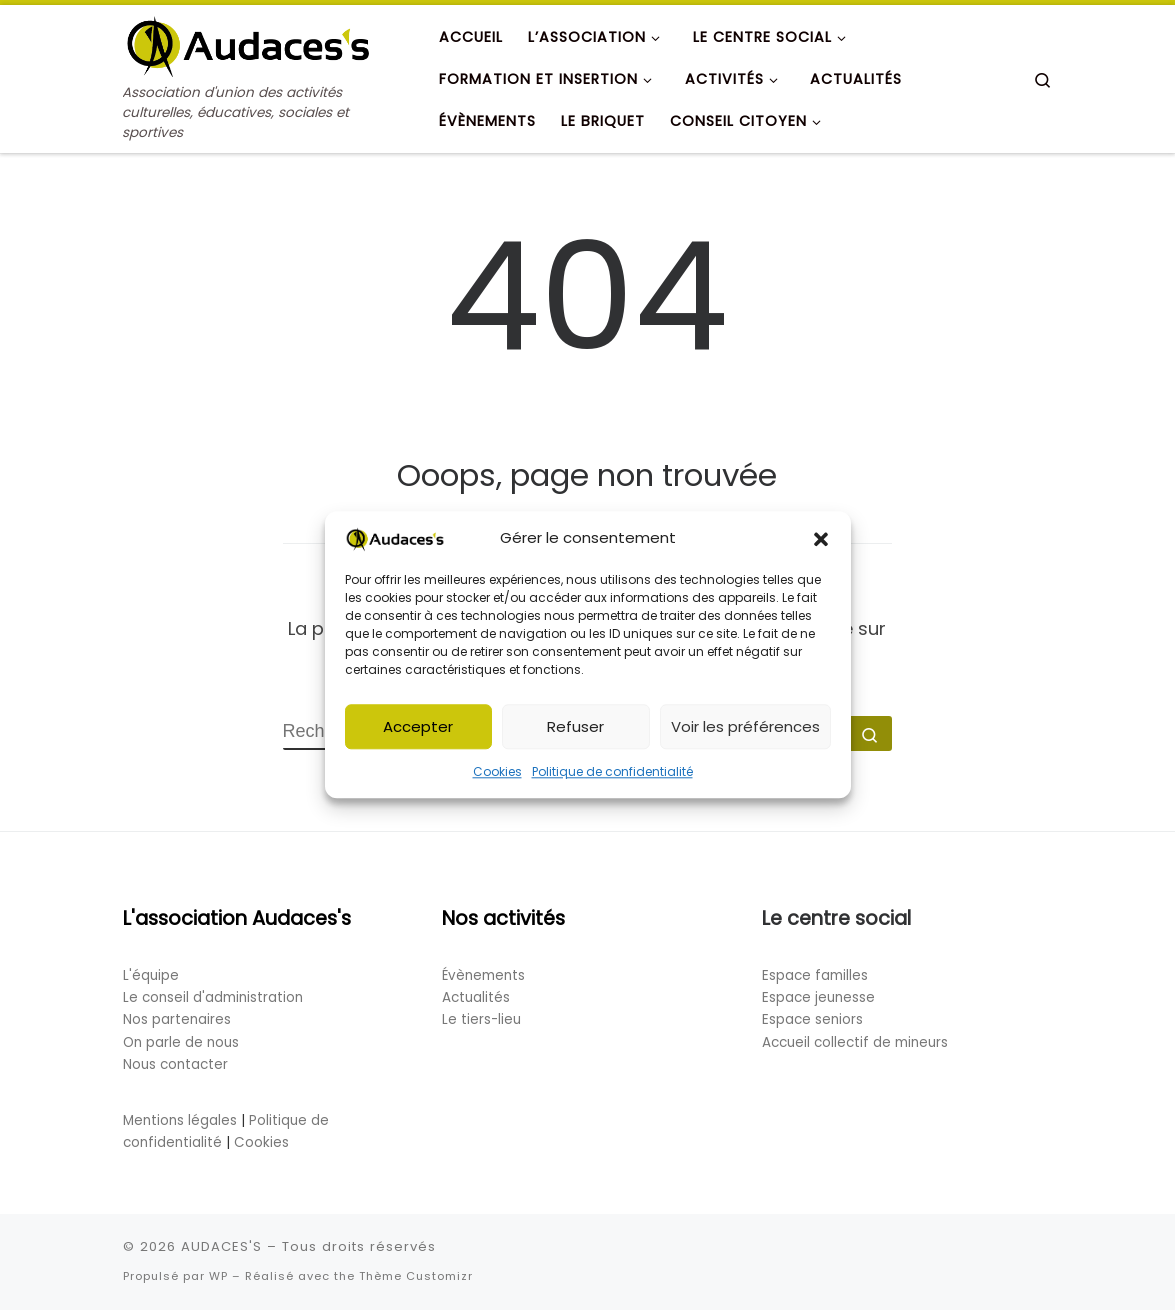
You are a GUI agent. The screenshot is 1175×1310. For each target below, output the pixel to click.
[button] (821, 542)
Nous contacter (175, 1064)
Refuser (575, 729)
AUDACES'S (221, 1246)
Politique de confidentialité (612, 775)
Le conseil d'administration (213, 997)
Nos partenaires (177, 1019)
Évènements (483, 975)
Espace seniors (812, 1019)
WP (218, 1276)
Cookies (497, 775)
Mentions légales (180, 1120)
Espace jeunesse (818, 997)
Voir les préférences (745, 729)
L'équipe (151, 975)
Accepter (418, 729)
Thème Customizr (416, 1276)
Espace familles (815, 975)
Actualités (476, 997)
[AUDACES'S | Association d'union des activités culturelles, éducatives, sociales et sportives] (248, 43)
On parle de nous (181, 1042)
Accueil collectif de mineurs (855, 1042)
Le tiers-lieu (481, 1019)
